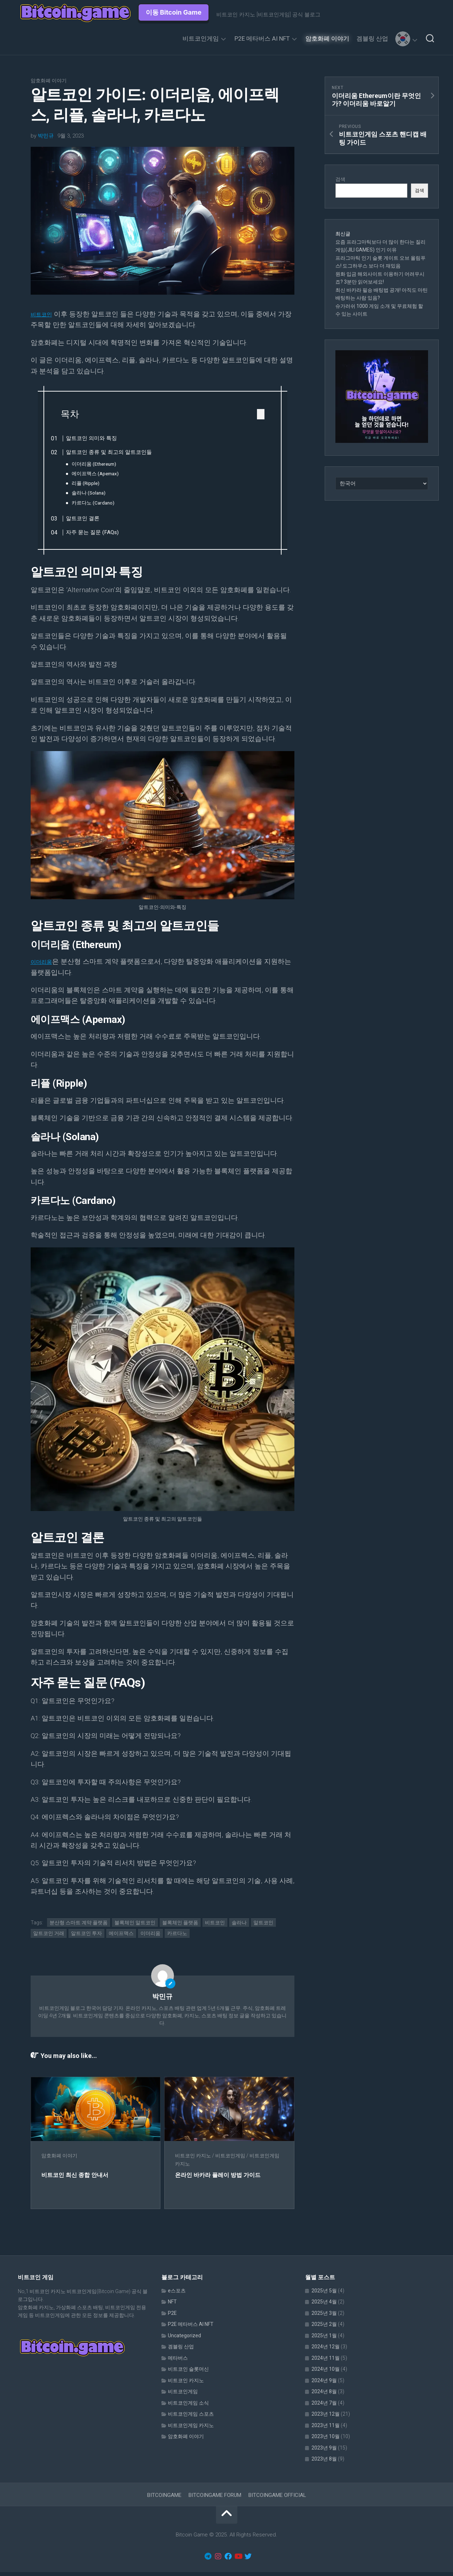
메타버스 (178, 2362)
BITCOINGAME (164, 2499)
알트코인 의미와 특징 (102, 438)
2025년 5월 (324, 2294)
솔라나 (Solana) (98, 493)
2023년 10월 (326, 2440)
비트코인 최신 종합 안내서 (78, 2179)
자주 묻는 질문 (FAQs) (103, 534)
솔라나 (239, 1926)
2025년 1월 (324, 2339)
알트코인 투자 (86, 1937)
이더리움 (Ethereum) (104, 464)
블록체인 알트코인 (134, 1926)
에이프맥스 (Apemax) (105, 473)
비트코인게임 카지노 (191, 2429)
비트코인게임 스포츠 (191, 2418)
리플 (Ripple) (95, 483)
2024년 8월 (324, 2396)
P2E (172, 2317)
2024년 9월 (324, 2384)
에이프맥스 (121, 1937)
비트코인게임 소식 (188, 2407)
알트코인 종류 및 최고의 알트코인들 (120, 452)
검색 (340, 179)
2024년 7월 (324, 2407)
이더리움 (44, 966)
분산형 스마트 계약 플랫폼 (79, 1926)
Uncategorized (184, 2339)
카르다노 (177, 1937)
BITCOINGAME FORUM (215, 2499)
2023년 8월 (324, 2463)
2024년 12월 (326, 2351)
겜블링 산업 (372, 38)
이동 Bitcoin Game (174, 12)
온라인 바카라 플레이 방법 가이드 (228, 2179)
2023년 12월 (326, 2418)
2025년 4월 (324, 2306)
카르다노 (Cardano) (103, 503)
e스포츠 (177, 2294)
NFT (172, 2306)
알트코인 (263, 1926)
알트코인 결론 (93, 520)
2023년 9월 (324, 2452)
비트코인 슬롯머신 (188, 2373)
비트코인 (44, 314)
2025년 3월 (324, 2317)
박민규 (46, 136)
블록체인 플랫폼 (180, 1926)
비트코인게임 (200, 38)
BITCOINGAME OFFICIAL (277, 2499)
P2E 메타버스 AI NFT (262, 38)
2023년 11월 (326, 2429)
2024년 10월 (326, 2373)
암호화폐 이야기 (327, 38)
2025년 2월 (324, 2328)
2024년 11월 (326, 2362)
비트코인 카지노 (198, 2160)
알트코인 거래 (48, 1937)
